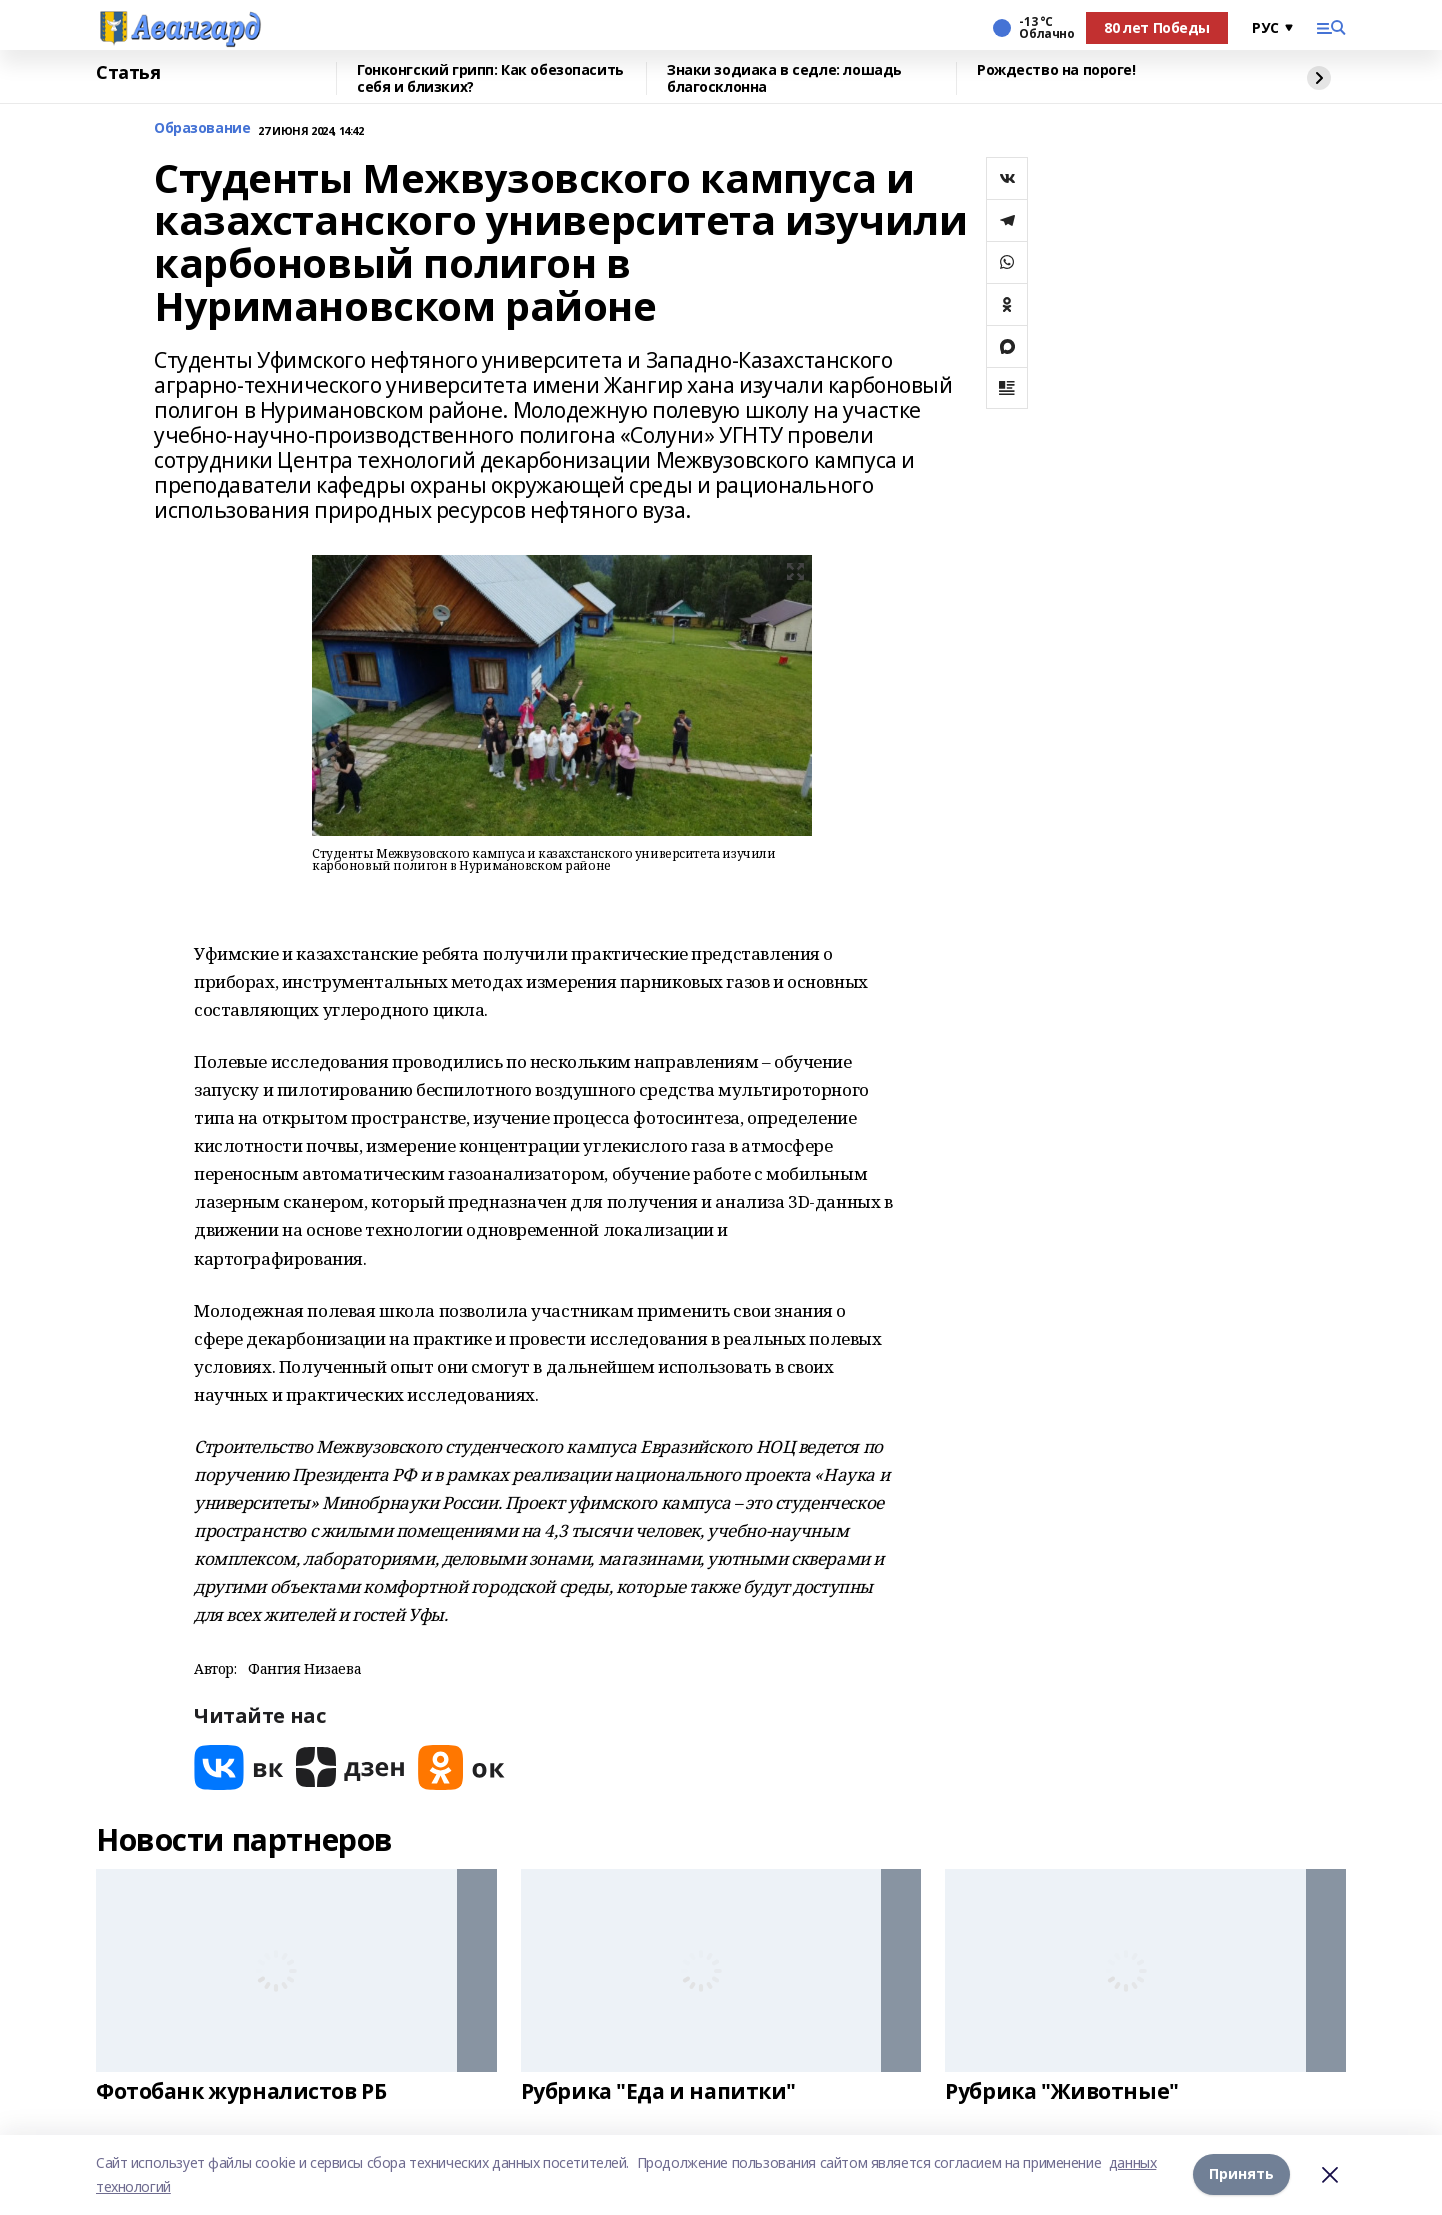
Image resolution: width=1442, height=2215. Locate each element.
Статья (128, 73)
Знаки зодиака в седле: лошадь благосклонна (784, 78)
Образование (202, 128)
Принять (1241, 2174)
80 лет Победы (1157, 27)
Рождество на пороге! (1056, 70)
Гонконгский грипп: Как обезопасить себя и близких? (490, 78)
